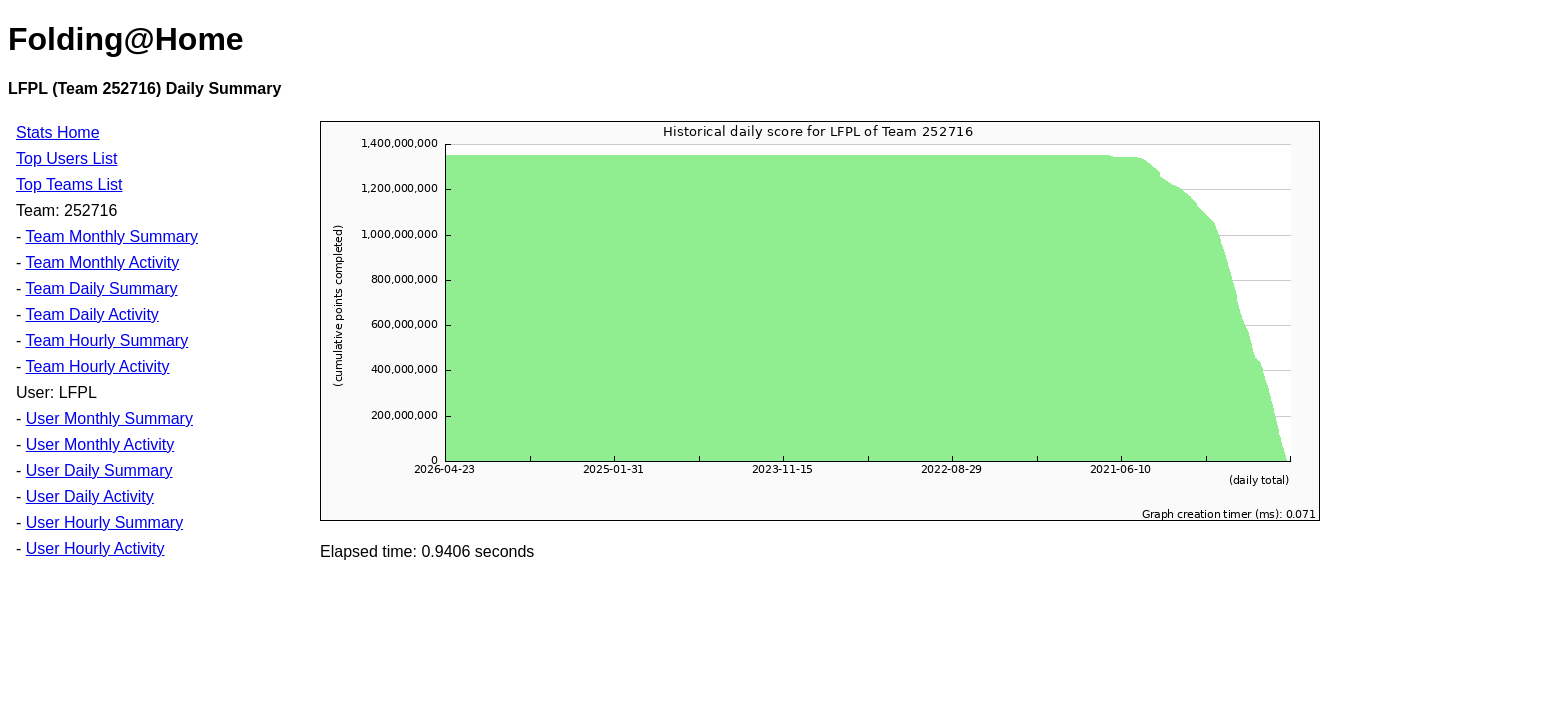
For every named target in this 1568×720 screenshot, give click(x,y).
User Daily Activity (90, 496)
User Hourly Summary (104, 522)
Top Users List (66, 158)
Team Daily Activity (91, 314)
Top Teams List (69, 184)
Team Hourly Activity (97, 366)
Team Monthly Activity (102, 262)
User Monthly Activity (100, 444)
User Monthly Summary (109, 418)
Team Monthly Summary (111, 236)
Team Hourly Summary (106, 340)
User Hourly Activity (95, 548)
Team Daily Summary (101, 288)
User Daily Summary (99, 470)
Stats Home (58, 132)
